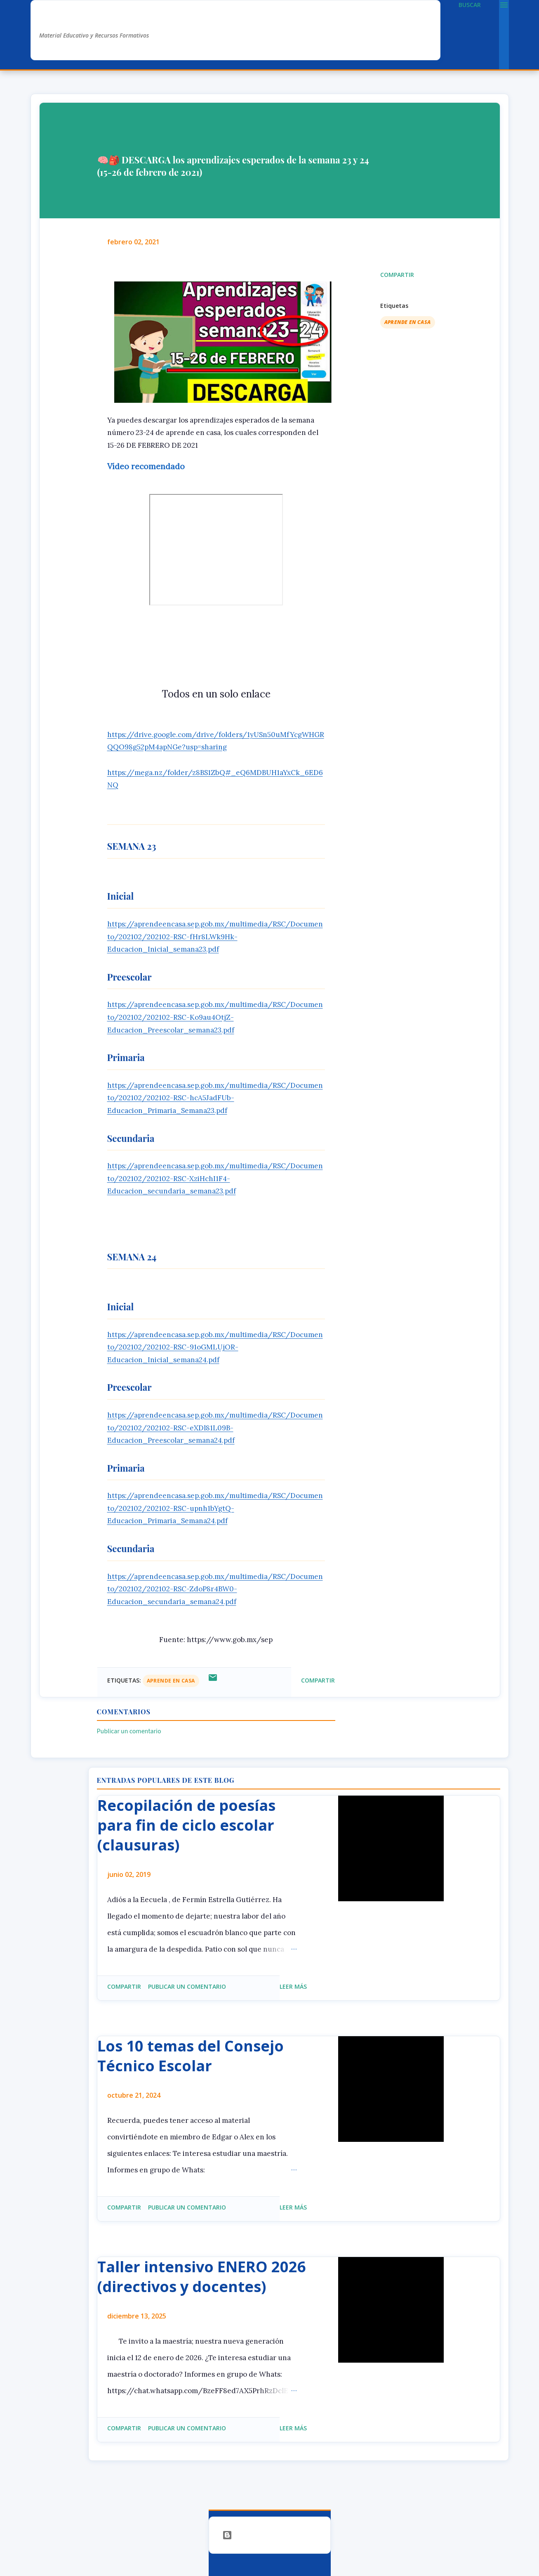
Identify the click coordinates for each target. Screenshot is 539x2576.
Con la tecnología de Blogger (269, 2535)
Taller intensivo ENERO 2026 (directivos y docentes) (201, 2277)
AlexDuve (70, 19)
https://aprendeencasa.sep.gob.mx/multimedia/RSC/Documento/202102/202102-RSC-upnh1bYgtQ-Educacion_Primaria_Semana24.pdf (215, 1508)
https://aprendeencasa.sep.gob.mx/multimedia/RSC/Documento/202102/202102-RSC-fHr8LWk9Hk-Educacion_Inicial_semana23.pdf (215, 936)
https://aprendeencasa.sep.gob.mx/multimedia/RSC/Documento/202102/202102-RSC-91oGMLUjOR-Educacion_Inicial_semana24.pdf (215, 1347)
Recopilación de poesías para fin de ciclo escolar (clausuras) (186, 1825)
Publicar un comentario (129, 1731)
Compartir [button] (397, 275)
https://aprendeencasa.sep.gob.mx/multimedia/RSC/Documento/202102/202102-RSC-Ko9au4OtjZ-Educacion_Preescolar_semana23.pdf (215, 1017)
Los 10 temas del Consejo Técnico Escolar (190, 2056)
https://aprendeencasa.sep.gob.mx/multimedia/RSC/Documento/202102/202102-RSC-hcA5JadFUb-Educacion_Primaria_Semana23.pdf (215, 1098)
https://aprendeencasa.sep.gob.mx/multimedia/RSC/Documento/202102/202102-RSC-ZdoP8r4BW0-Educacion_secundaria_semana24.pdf (215, 1589)
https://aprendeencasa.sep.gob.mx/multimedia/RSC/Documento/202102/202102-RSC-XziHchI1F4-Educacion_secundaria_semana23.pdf (215, 1178)
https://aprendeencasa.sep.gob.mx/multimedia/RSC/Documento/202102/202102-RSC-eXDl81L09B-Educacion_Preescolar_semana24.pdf (215, 1428)
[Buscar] (470, 5)
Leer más (293, 1986)
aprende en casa (407, 322)
